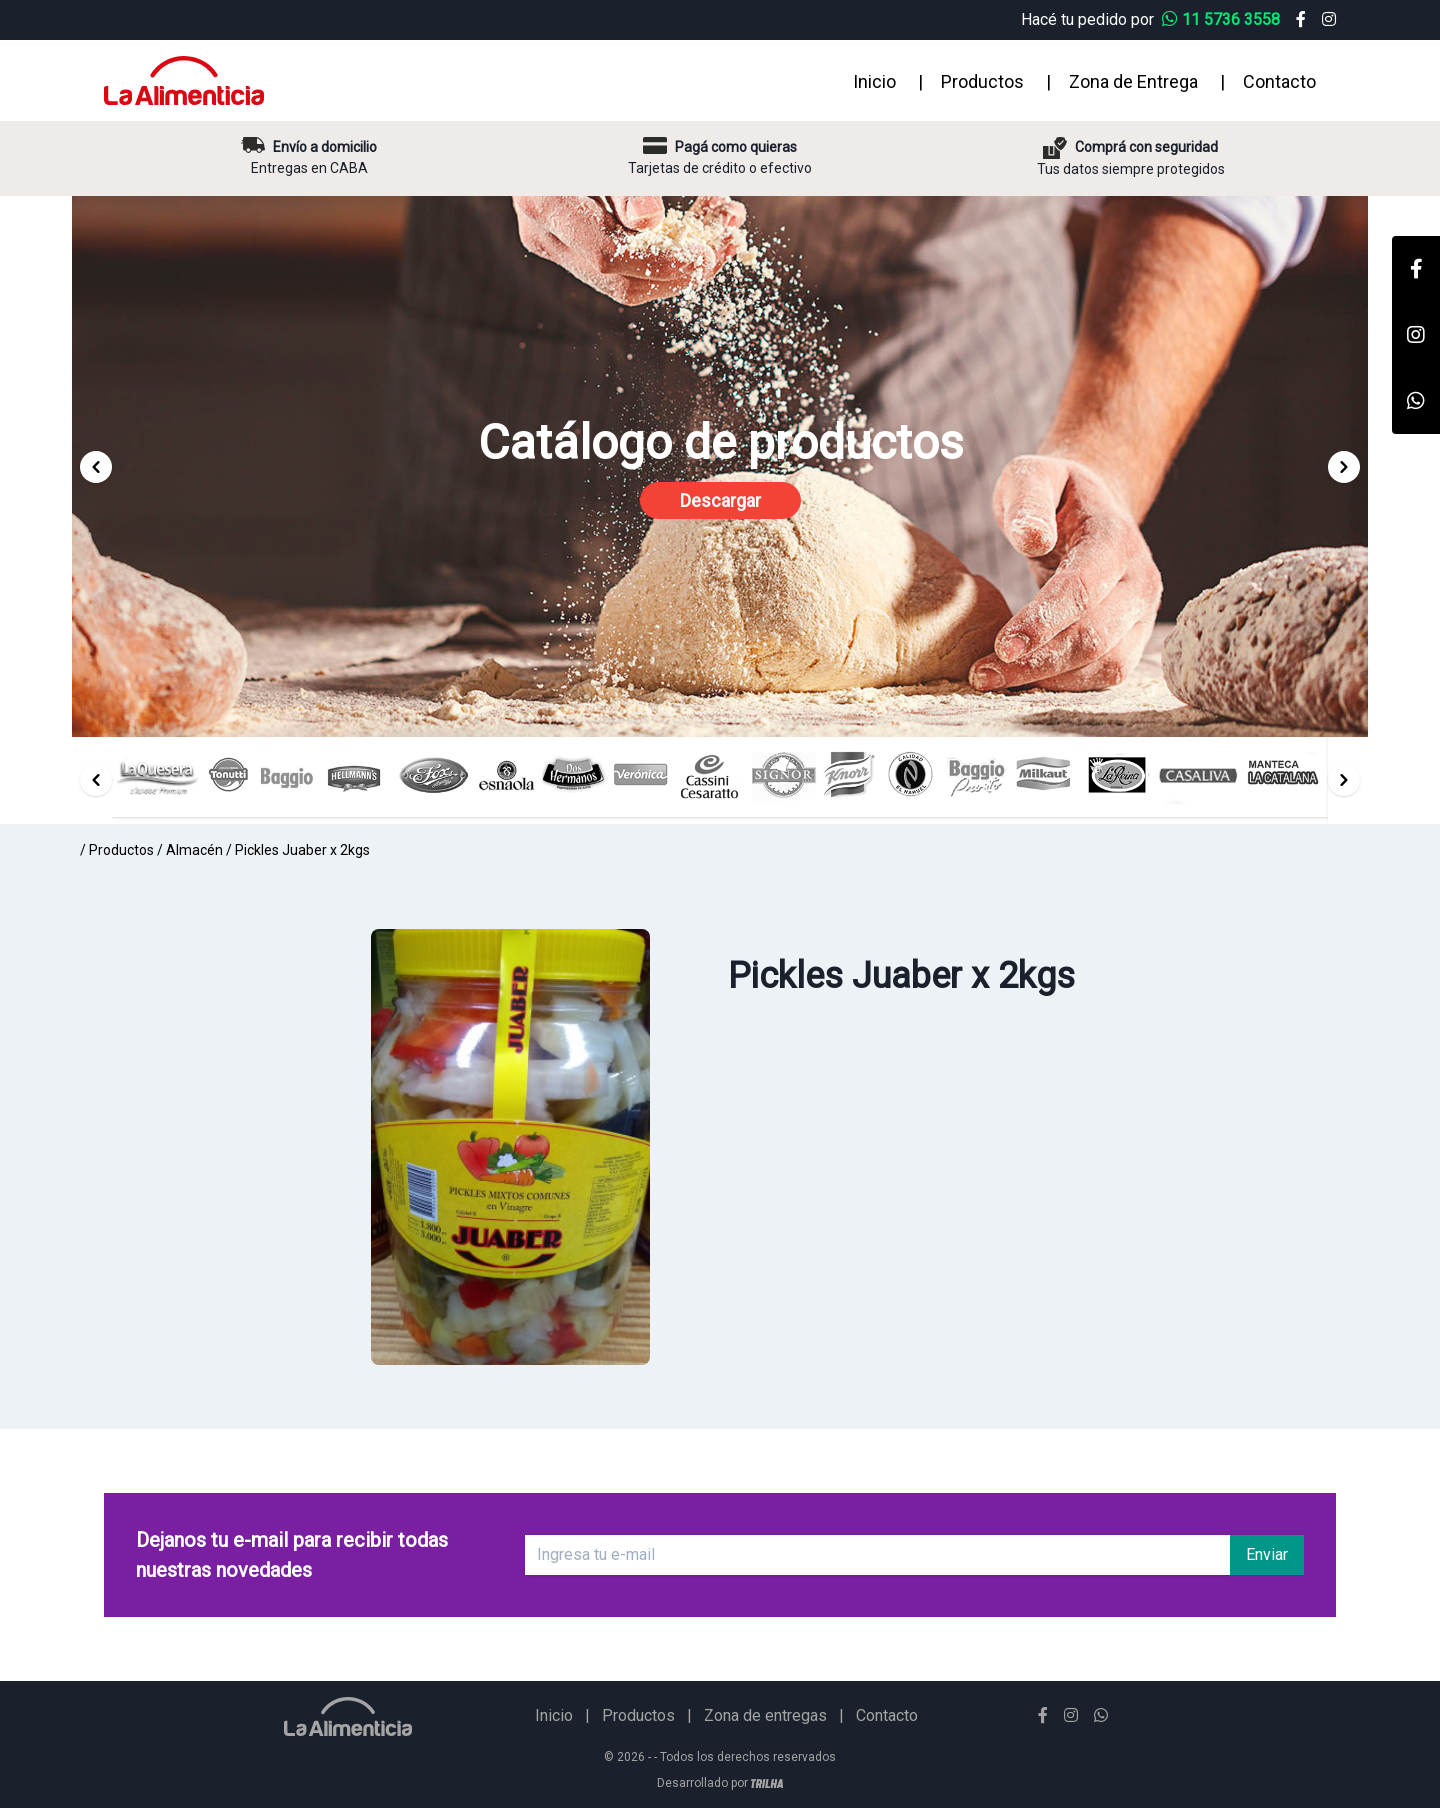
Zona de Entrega (1133, 81)
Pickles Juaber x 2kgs (302, 850)
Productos (982, 81)
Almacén (194, 850)
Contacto (1279, 81)
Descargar (720, 500)
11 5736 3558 (1223, 19)
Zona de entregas (765, 1715)
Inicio (874, 81)
